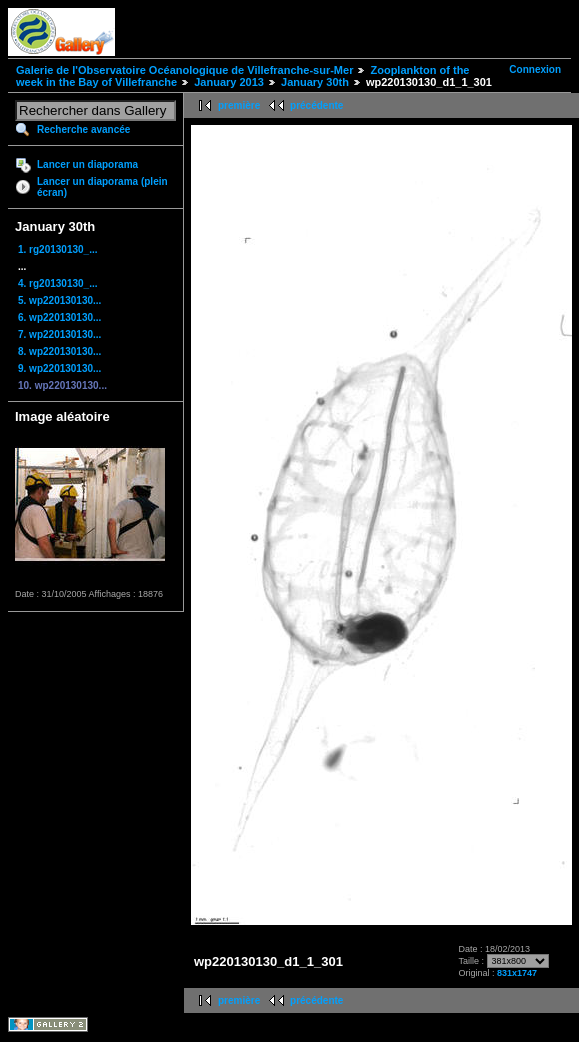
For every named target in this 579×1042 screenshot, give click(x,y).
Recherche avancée (83, 129)
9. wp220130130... (59, 368)
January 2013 (229, 82)
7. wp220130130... (59, 334)
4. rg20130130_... (58, 283)
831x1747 (517, 973)
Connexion (535, 69)
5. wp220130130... (59, 300)
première (239, 105)
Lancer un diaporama (87, 164)
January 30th (315, 82)
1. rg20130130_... (58, 249)
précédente (316, 105)
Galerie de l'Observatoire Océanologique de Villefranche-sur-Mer (184, 70)
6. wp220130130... (59, 317)
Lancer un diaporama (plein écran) (102, 187)
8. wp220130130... (59, 351)
